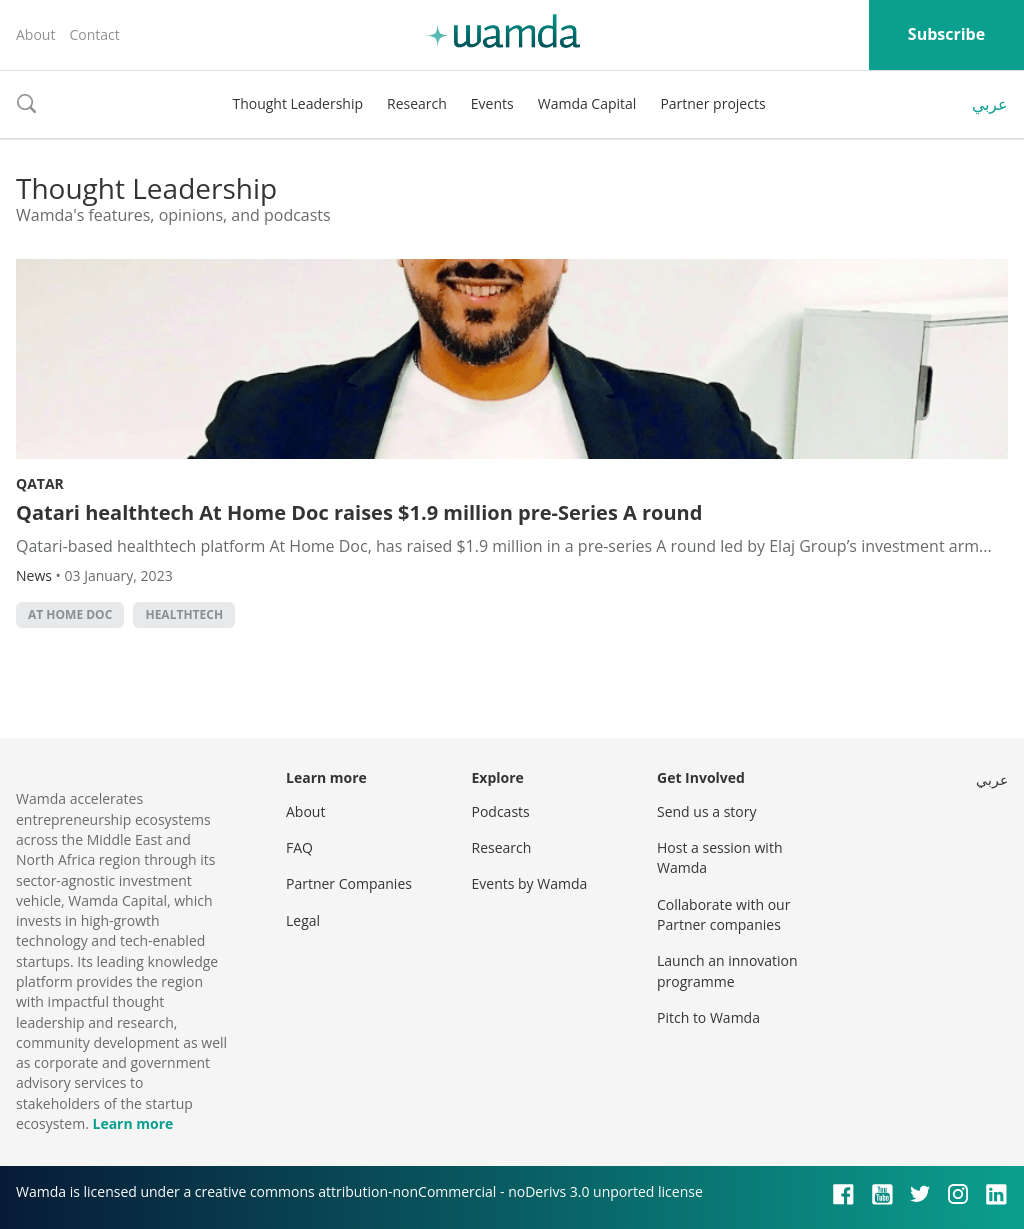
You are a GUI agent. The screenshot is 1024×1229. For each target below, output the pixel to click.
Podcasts (501, 811)
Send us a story (706, 811)
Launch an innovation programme (727, 970)
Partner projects (712, 103)
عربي (990, 104)
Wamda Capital (587, 103)
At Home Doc (70, 614)
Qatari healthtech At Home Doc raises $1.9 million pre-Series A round (359, 512)
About (35, 34)
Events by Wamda (530, 883)
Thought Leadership (297, 103)
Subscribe (946, 34)
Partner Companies (349, 883)
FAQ (299, 847)
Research (417, 103)
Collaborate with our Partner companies (723, 914)
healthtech (184, 614)
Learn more (132, 1123)
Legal (303, 920)
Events (492, 103)
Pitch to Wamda (708, 1017)
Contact (94, 34)
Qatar (40, 483)
